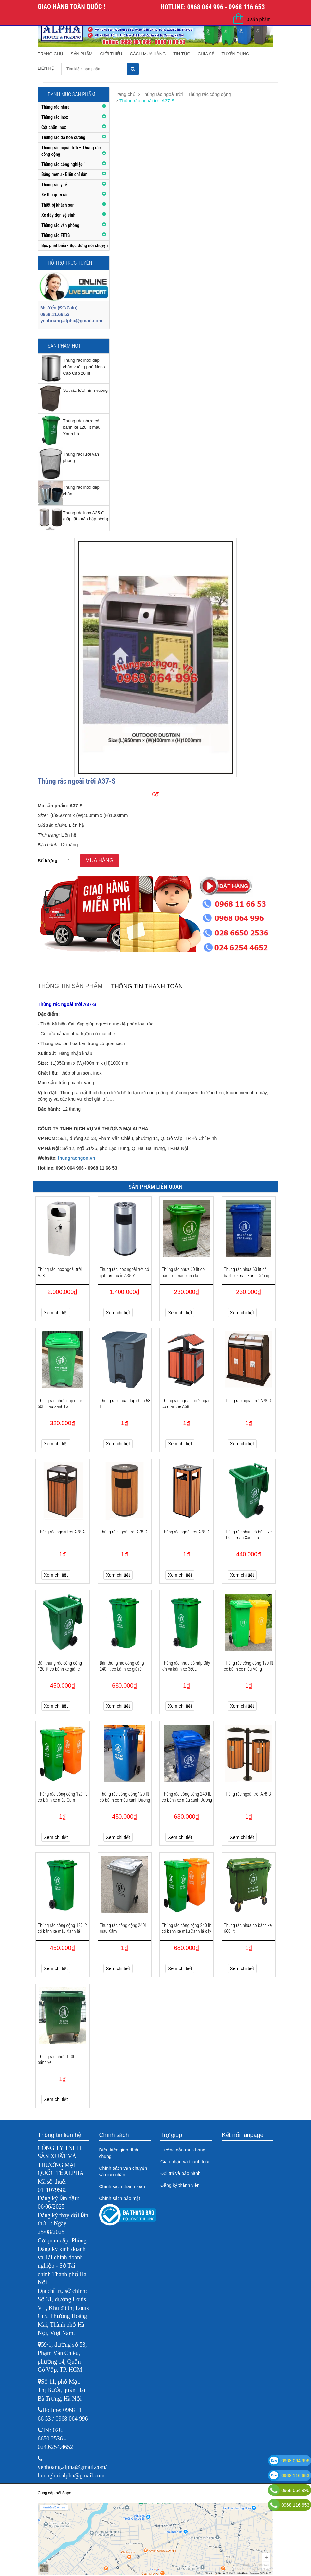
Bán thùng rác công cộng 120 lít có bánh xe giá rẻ (60, 1666)
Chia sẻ (206, 53)
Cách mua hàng (148, 53)
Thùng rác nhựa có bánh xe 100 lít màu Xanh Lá (248, 1534)
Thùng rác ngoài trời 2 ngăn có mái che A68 (186, 1403)
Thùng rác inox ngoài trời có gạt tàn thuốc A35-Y (124, 1272)
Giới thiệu (111, 53)
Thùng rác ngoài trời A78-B (247, 1794)
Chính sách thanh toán (122, 2186)
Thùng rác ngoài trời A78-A (61, 1531)
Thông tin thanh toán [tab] (147, 986)
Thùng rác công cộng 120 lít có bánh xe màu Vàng (248, 1666)
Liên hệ (46, 68)
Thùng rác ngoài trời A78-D (185, 1531)
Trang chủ (50, 53)
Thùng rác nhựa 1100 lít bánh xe (59, 2059)
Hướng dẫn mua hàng (182, 2149)
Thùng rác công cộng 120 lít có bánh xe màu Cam (62, 1797)
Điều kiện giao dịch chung (118, 2153)
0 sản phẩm (259, 19)
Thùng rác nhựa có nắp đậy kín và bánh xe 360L (186, 1666)
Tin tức (181, 53)
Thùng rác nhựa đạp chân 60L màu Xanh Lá (60, 1403)
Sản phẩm (82, 53)
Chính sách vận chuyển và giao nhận (123, 2171)
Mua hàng (99, 860)
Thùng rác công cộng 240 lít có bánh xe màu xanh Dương (187, 1797)
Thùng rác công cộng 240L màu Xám (123, 1928)
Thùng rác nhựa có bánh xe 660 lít (248, 1928)
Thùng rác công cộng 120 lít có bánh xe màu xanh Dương (125, 1797)
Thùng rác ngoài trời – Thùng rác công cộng (186, 94)
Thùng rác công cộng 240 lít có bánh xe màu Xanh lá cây (186, 1928)
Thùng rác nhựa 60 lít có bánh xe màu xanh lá (183, 1272)
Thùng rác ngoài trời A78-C (123, 1531)
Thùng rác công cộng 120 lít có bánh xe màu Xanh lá (62, 1928)
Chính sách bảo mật (119, 2198)
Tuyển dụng (235, 53)
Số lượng (47, 860)
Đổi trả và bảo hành (180, 2173)
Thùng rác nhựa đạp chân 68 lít (125, 1403)
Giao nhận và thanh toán (185, 2161)
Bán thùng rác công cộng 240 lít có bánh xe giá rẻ (122, 1666)
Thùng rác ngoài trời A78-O (247, 1400)
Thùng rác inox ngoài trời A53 (60, 1272)
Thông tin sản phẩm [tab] (70, 986)
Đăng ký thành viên (180, 2185)
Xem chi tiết (56, 1312)
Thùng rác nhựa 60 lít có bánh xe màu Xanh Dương (246, 1272)
